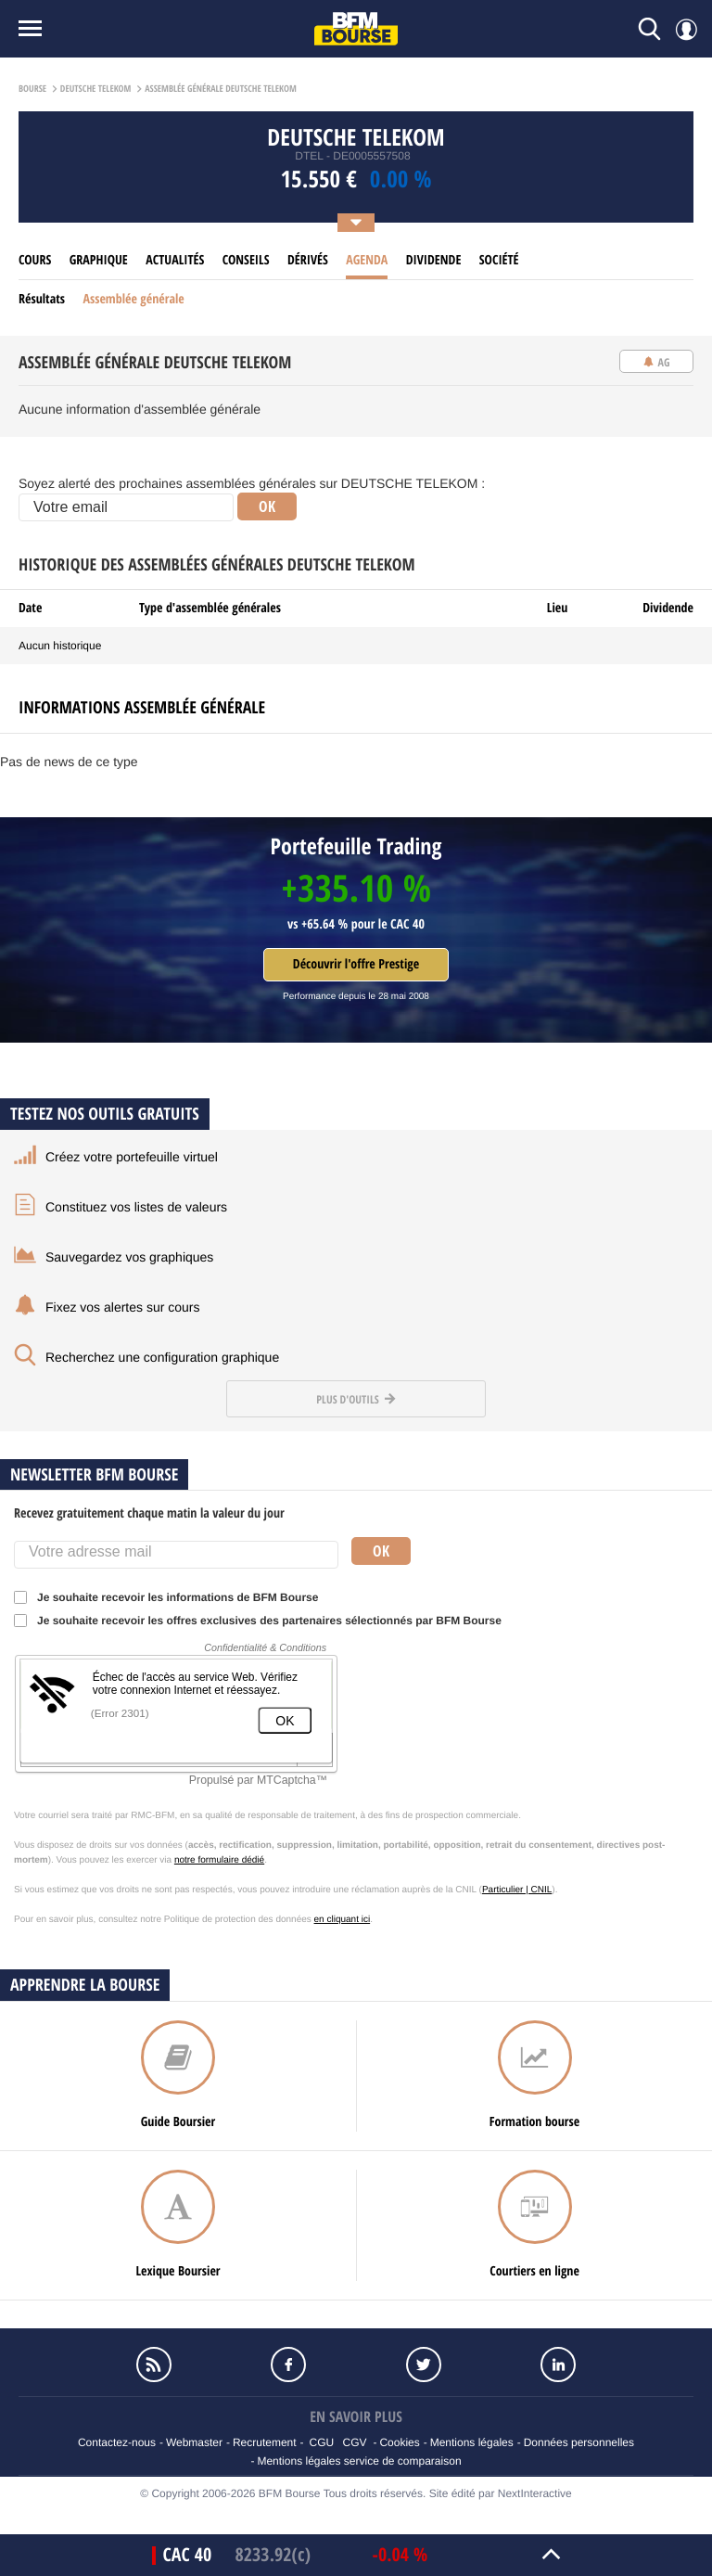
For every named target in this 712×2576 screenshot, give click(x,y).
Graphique (99, 260)
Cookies (399, 2442)
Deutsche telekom (96, 89)
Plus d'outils (355, 1399)
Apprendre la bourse (84, 1984)
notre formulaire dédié (219, 1860)
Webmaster (194, 2442)
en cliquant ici (342, 1920)
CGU (322, 2442)
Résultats (42, 299)
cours (35, 260)
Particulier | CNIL (517, 1890)
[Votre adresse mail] (176, 1555)
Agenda (367, 260)
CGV (355, 2442)
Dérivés (307, 260)
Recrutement (265, 2442)
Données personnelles (579, 2442)
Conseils (246, 260)
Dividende (434, 260)
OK (267, 506)
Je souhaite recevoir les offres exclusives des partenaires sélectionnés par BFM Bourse (264, 1620)
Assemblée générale (133, 299)
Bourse (32, 89)
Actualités (175, 260)
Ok (381, 1551)
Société (499, 260)
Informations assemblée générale (142, 707)
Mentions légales (472, 2442)
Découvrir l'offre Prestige (356, 964)
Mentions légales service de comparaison (359, 2460)
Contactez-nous (117, 2442)
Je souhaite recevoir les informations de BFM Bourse (172, 1597)
